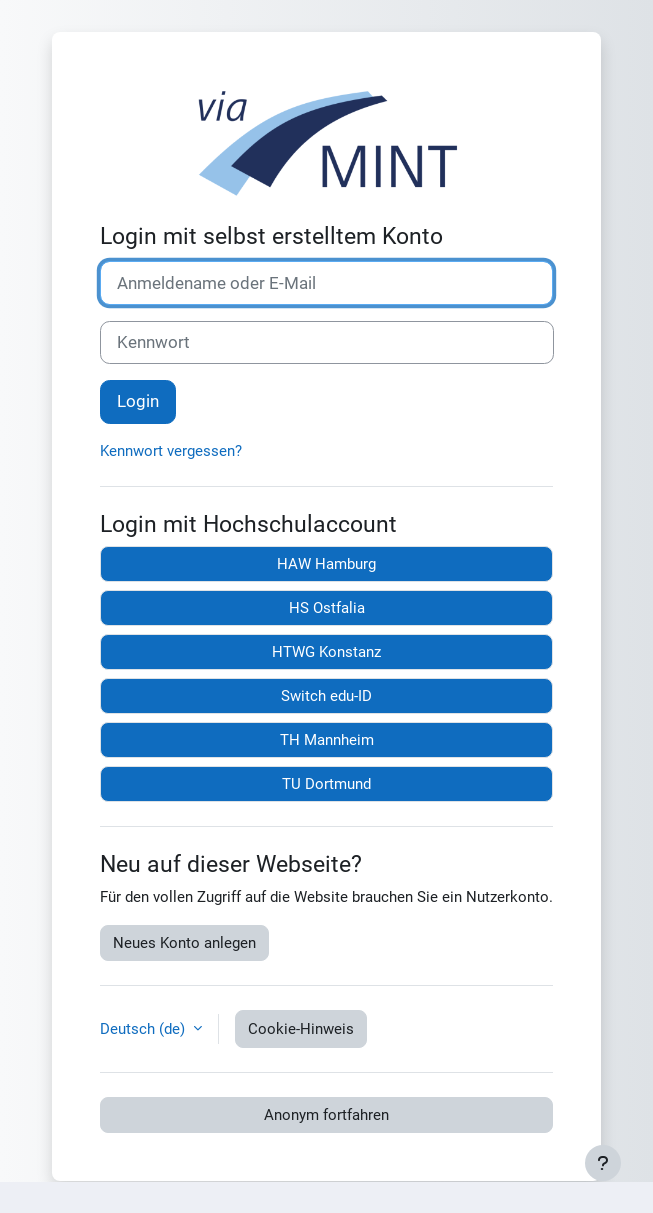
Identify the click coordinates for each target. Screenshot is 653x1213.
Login (138, 401)
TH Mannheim (327, 740)
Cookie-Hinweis (301, 1029)
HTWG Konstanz (326, 652)
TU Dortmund (326, 784)
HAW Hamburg (326, 564)
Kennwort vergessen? (171, 451)
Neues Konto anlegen (184, 943)
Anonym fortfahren (326, 1115)
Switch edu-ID (326, 696)
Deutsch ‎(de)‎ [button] (144, 1029)
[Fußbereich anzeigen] (603, 1163)
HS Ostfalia (327, 608)
